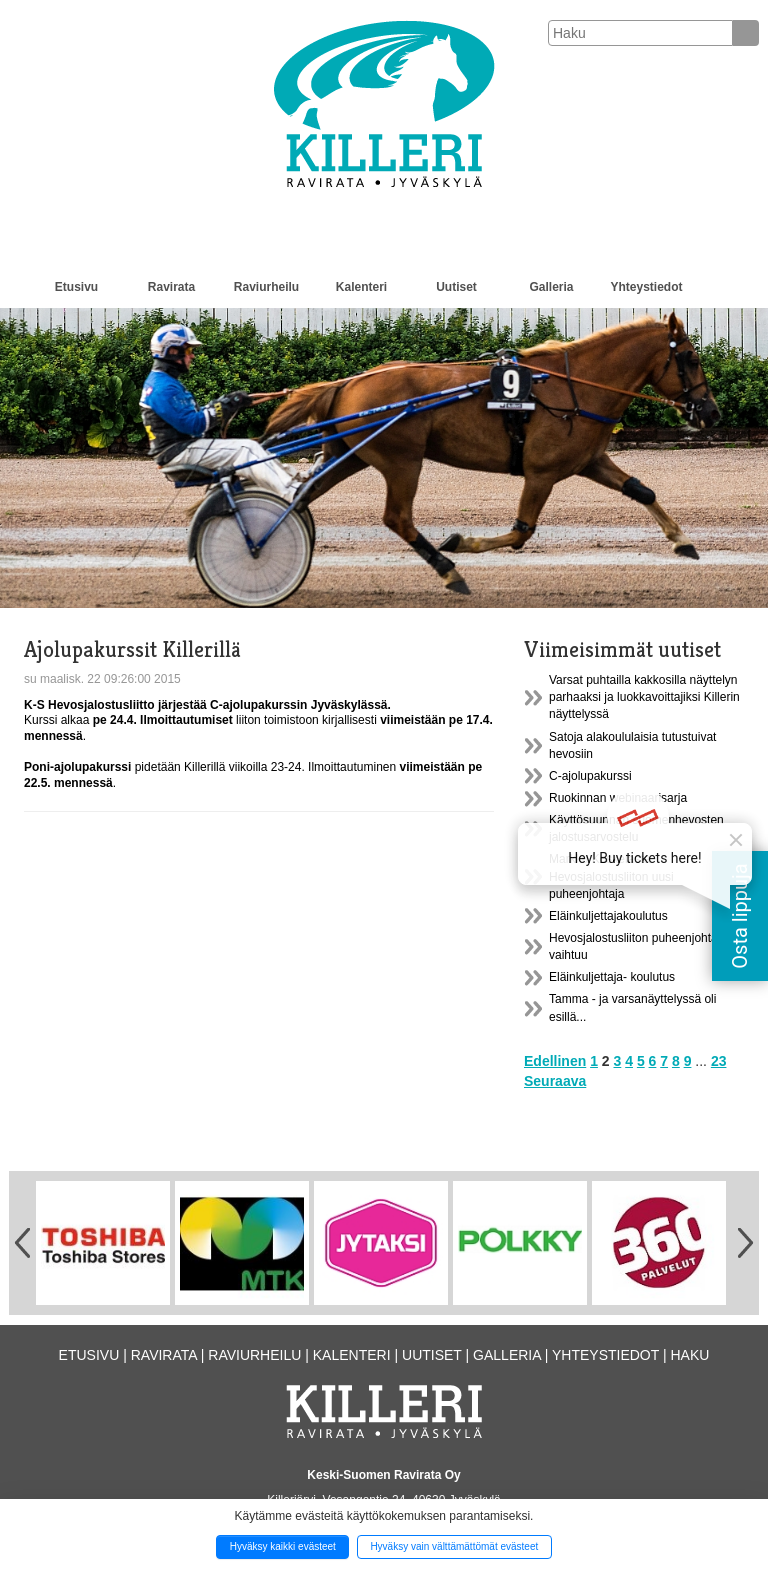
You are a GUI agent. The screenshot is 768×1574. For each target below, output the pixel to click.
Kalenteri (361, 287)
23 (719, 1061)
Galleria (551, 287)
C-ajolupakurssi (590, 776)
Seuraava (555, 1081)
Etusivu (76, 287)
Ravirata (171, 287)
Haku (689, 1355)
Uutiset (456, 287)
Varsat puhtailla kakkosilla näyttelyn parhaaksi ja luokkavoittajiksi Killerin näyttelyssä (644, 697)
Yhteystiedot (646, 287)
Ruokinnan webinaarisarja (618, 798)
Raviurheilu (266, 287)
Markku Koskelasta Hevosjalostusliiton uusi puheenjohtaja (611, 876)
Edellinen (555, 1061)
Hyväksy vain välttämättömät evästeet (454, 1546)
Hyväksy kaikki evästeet (283, 1546)
